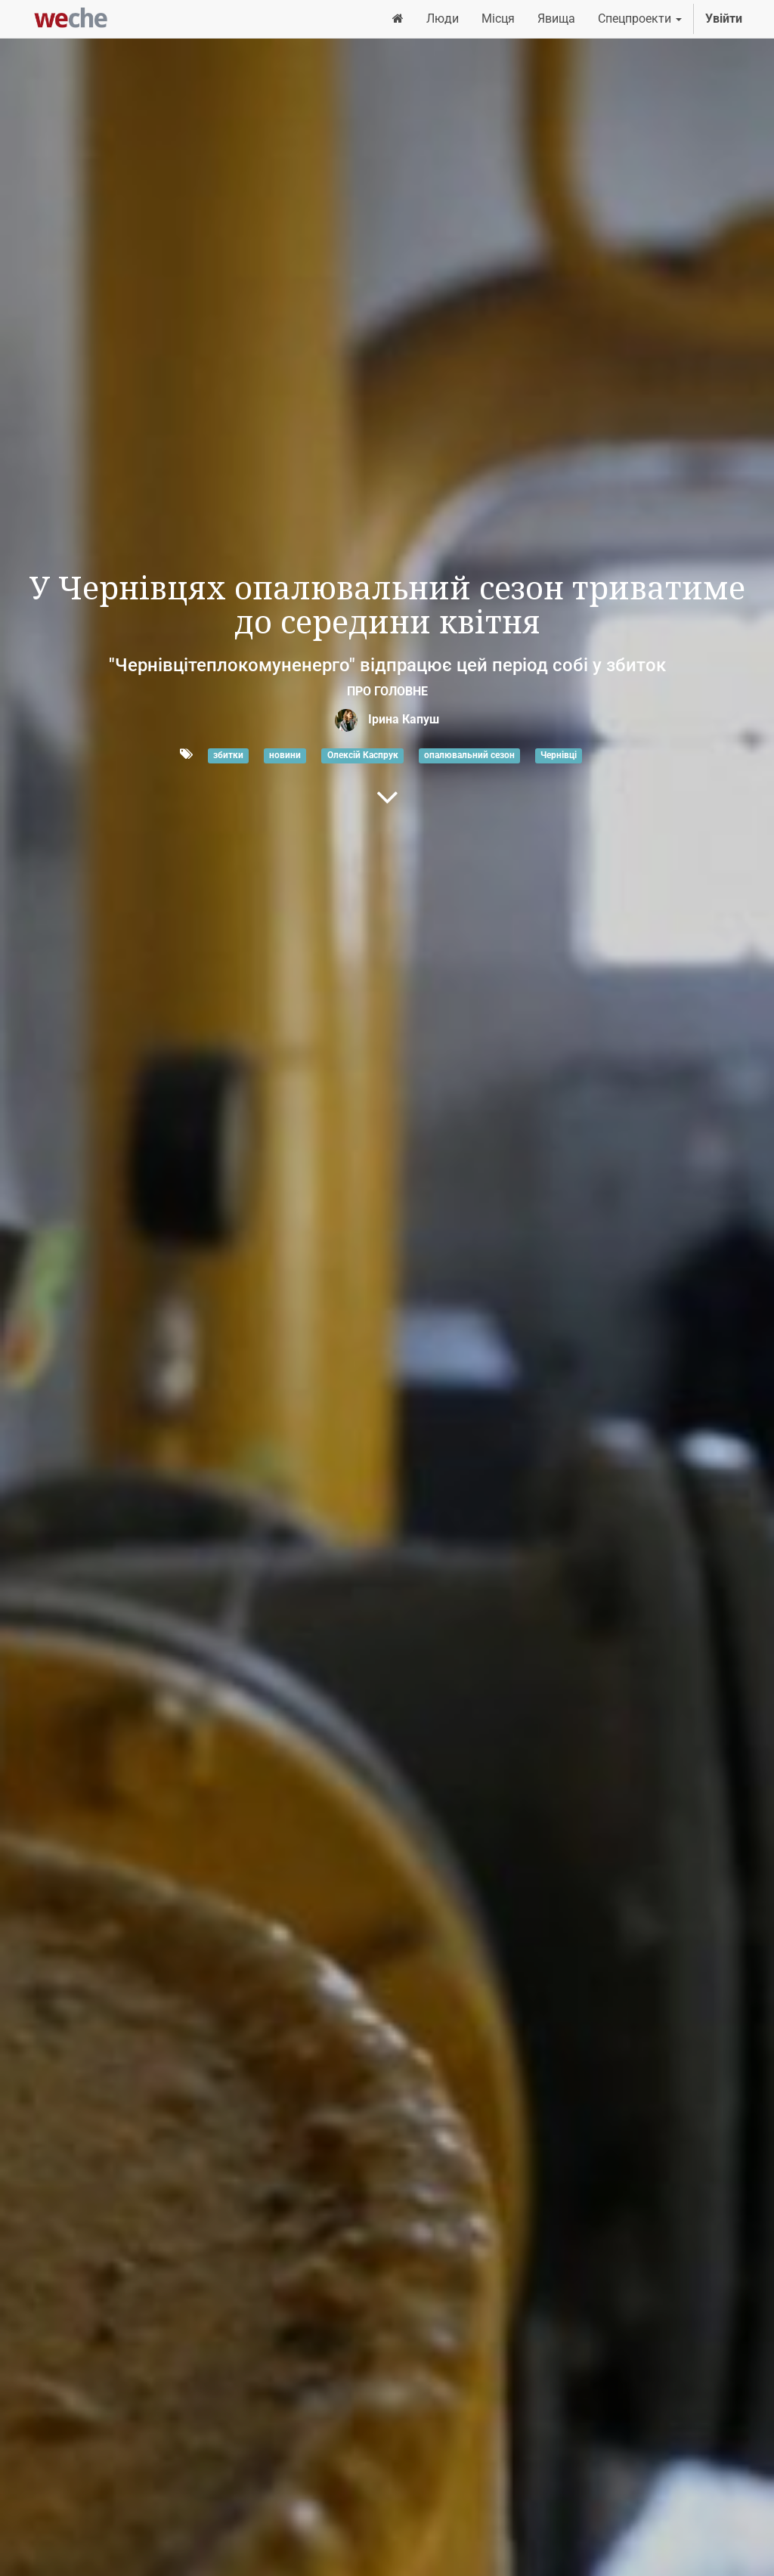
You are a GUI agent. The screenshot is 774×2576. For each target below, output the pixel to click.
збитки (228, 755)
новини (285, 755)
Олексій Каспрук (362, 755)
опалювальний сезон (469, 755)
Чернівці (558, 755)
